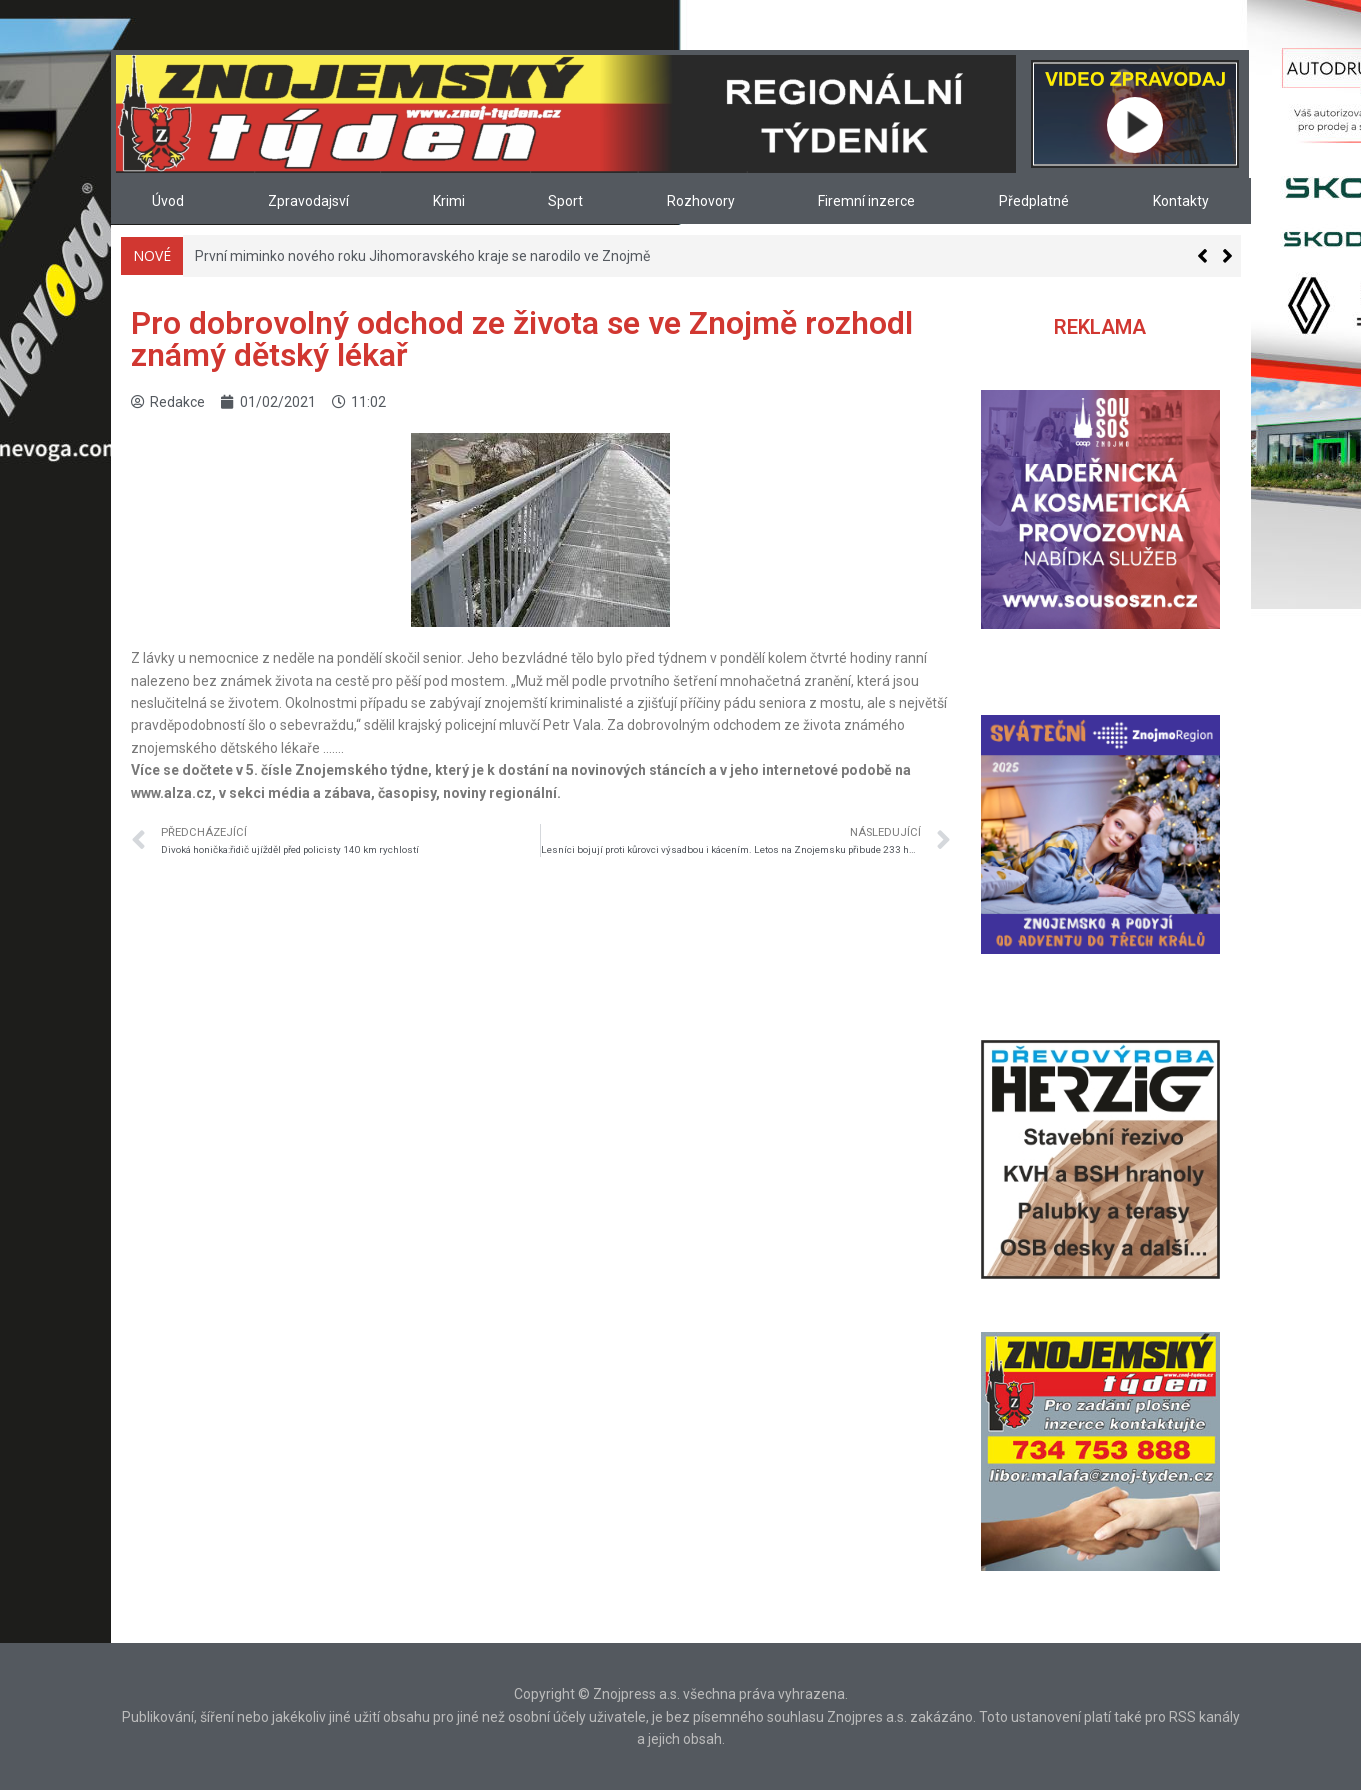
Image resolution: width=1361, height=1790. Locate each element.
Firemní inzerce (866, 201)
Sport (565, 201)
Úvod (168, 201)
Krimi (449, 201)
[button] (1227, 256)
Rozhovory (701, 201)
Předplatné (1034, 201)
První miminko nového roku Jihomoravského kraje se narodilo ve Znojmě (422, 256)
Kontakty (1181, 201)
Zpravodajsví (308, 201)
